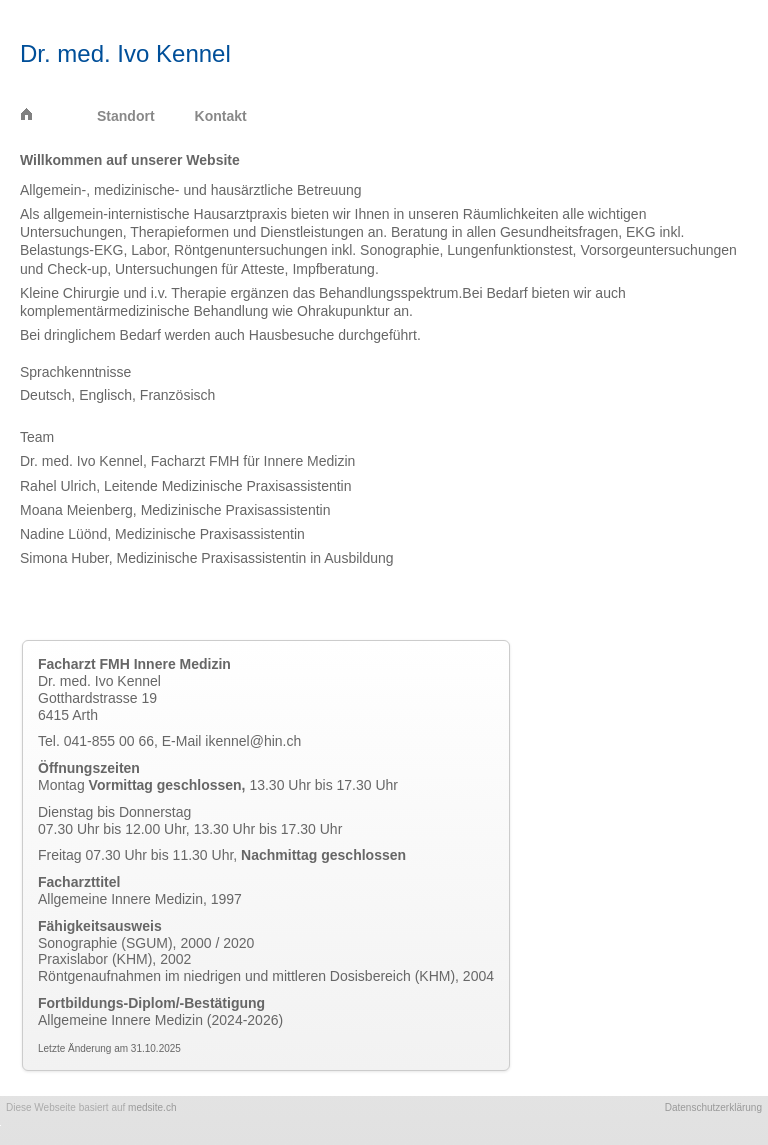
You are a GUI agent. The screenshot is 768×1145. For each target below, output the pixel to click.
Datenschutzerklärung (713, 1107)
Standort (126, 116)
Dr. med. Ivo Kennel (125, 53)
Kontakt (221, 116)
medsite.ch (152, 1107)
